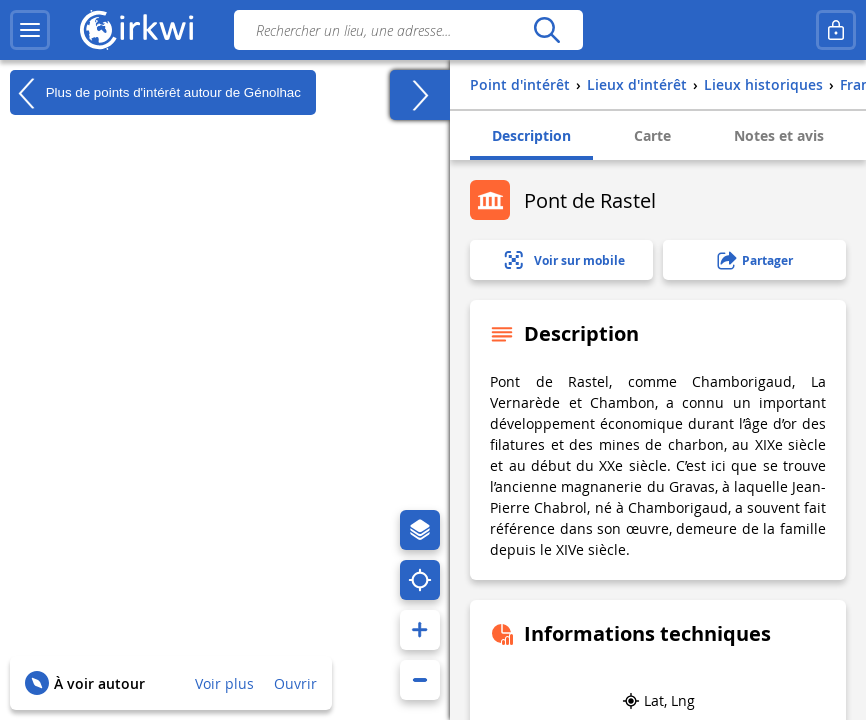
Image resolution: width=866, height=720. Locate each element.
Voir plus (224, 683)
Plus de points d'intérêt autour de (155, 93)
